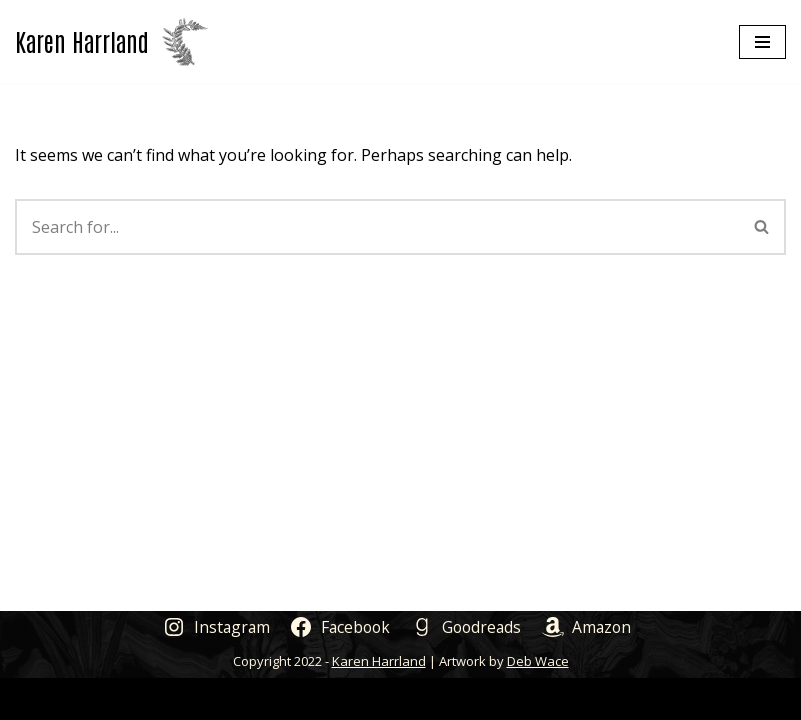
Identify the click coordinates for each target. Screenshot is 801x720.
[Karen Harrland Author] (112, 41)
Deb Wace (538, 661)
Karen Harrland (379, 661)
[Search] (377, 227)
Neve (304, 698)
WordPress (474, 698)
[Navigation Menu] (762, 42)
